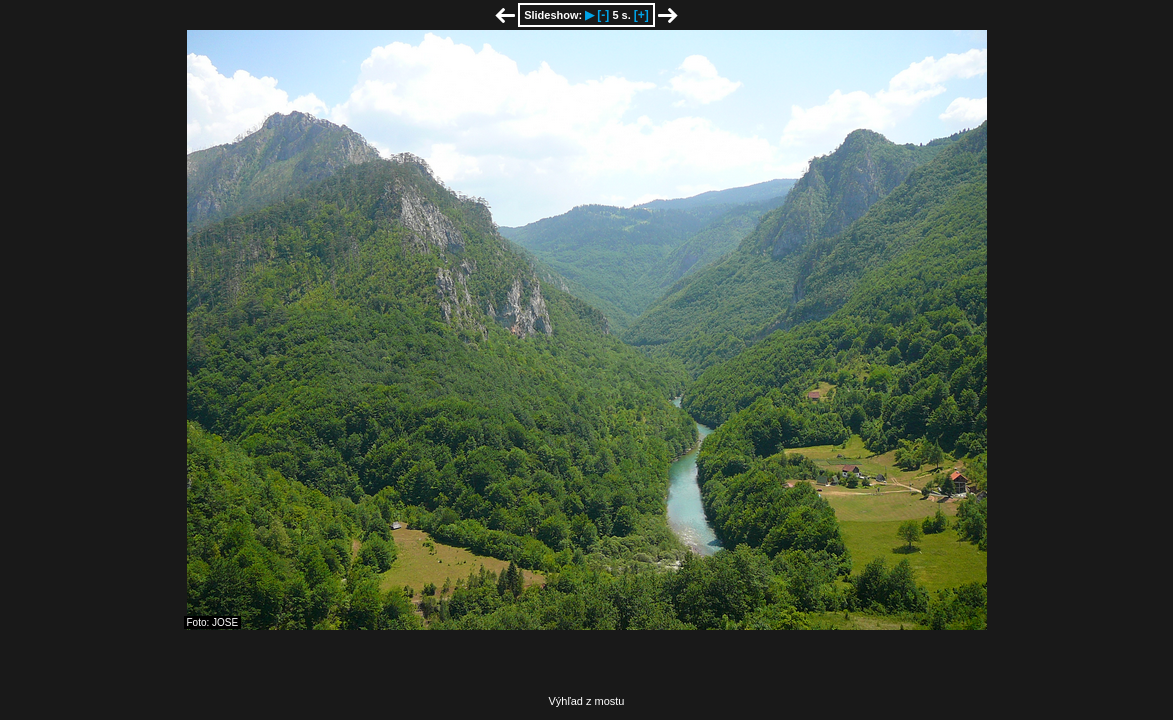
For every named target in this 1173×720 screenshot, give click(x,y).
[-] (603, 15)
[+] (641, 15)
